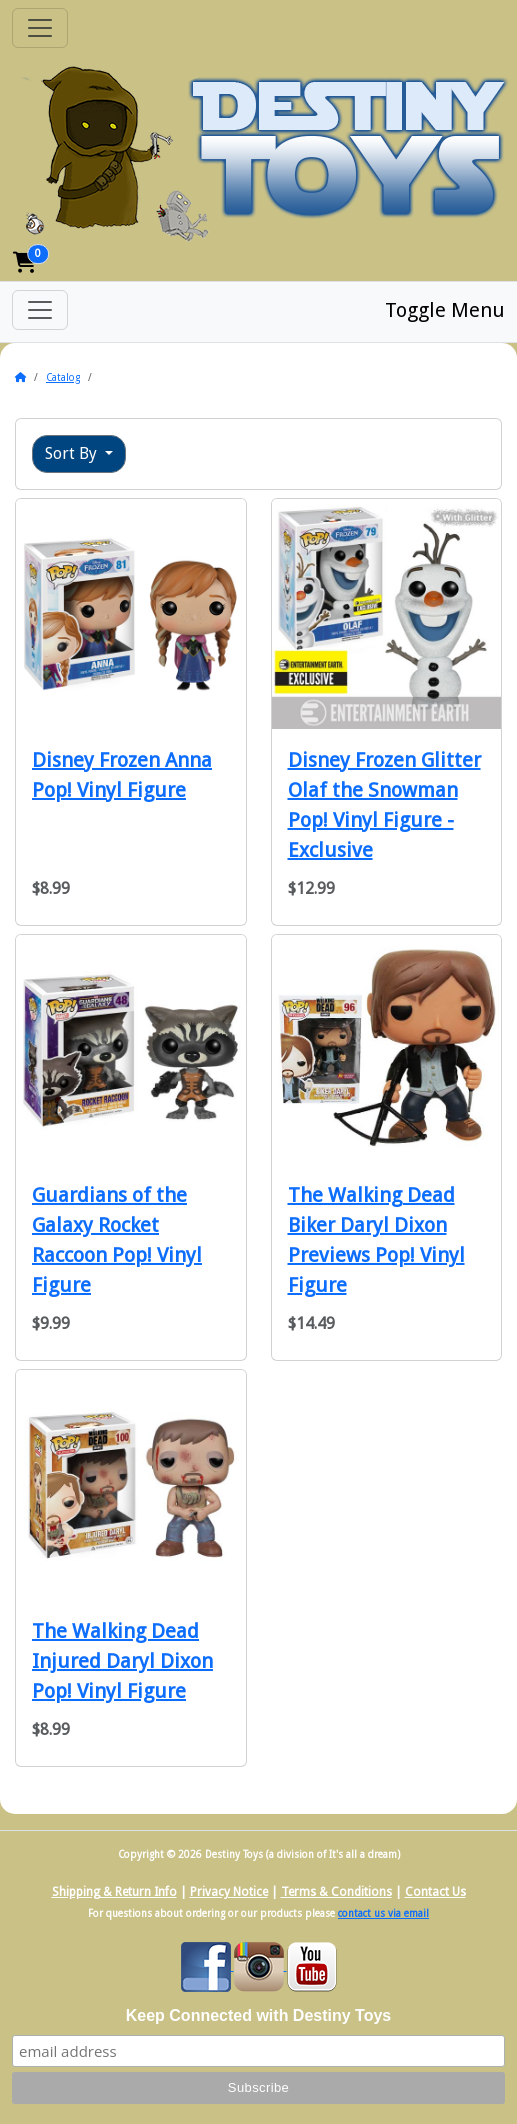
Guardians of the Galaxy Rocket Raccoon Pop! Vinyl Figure (117, 1240)
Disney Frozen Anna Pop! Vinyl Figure (122, 775)
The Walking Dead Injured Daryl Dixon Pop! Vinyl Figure (122, 1661)
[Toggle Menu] (40, 310)
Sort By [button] (73, 453)
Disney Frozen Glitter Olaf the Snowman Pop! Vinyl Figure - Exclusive (384, 805)
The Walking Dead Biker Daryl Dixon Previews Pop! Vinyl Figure (376, 1240)
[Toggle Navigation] (40, 28)
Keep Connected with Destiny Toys (259, 2015)
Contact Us (435, 1892)
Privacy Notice (229, 1892)
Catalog (63, 377)
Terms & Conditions (336, 1892)
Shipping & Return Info (114, 1892)
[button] (25, 262)
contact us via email (383, 1913)
